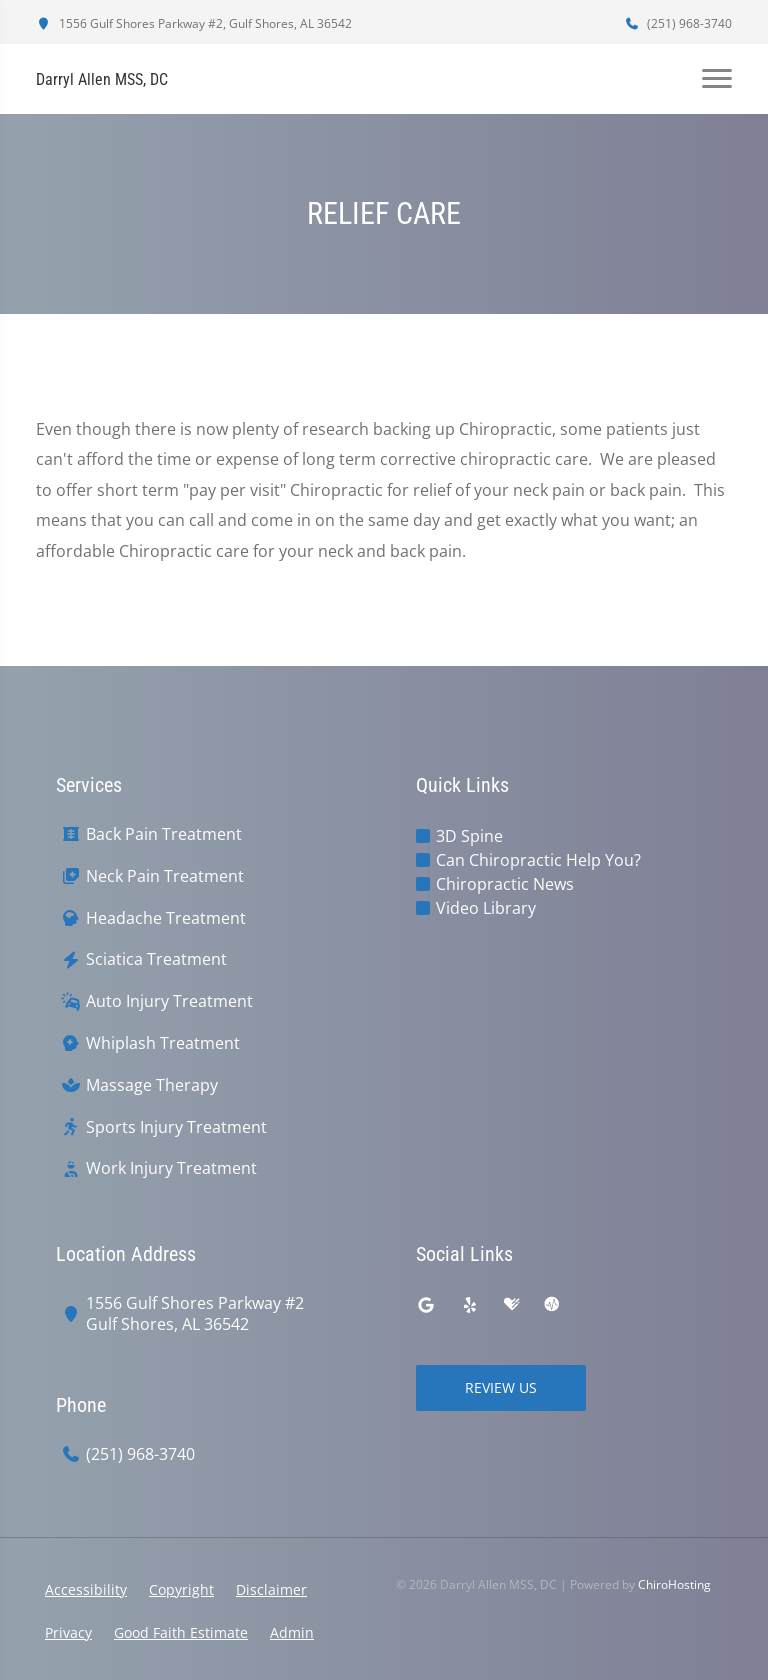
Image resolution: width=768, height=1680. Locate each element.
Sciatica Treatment (156, 959)
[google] (426, 1305)
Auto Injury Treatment (169, 1001)
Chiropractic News (505, 884)
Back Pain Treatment (164, 834)
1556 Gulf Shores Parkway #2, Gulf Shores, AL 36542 (194, 23)
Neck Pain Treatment (165, 876)
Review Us (501, 1387)
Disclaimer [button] (271, 1589)
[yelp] (470, 1305)
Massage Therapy (152, 1085)
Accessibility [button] (86, 1589)
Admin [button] (292, 1632)
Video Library (486, 908)
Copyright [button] (181, 1589)
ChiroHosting (674, 1584)
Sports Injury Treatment (176, 1127)
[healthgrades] (512, 1305)
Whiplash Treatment (163, 1043)
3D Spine (469, 836)
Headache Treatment (166, 918)
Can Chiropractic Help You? (538, 860)
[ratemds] (552, 1305)
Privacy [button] (68, 1632)
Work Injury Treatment (171, 1168)
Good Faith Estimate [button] (181, 1632)
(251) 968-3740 (678, 23)
